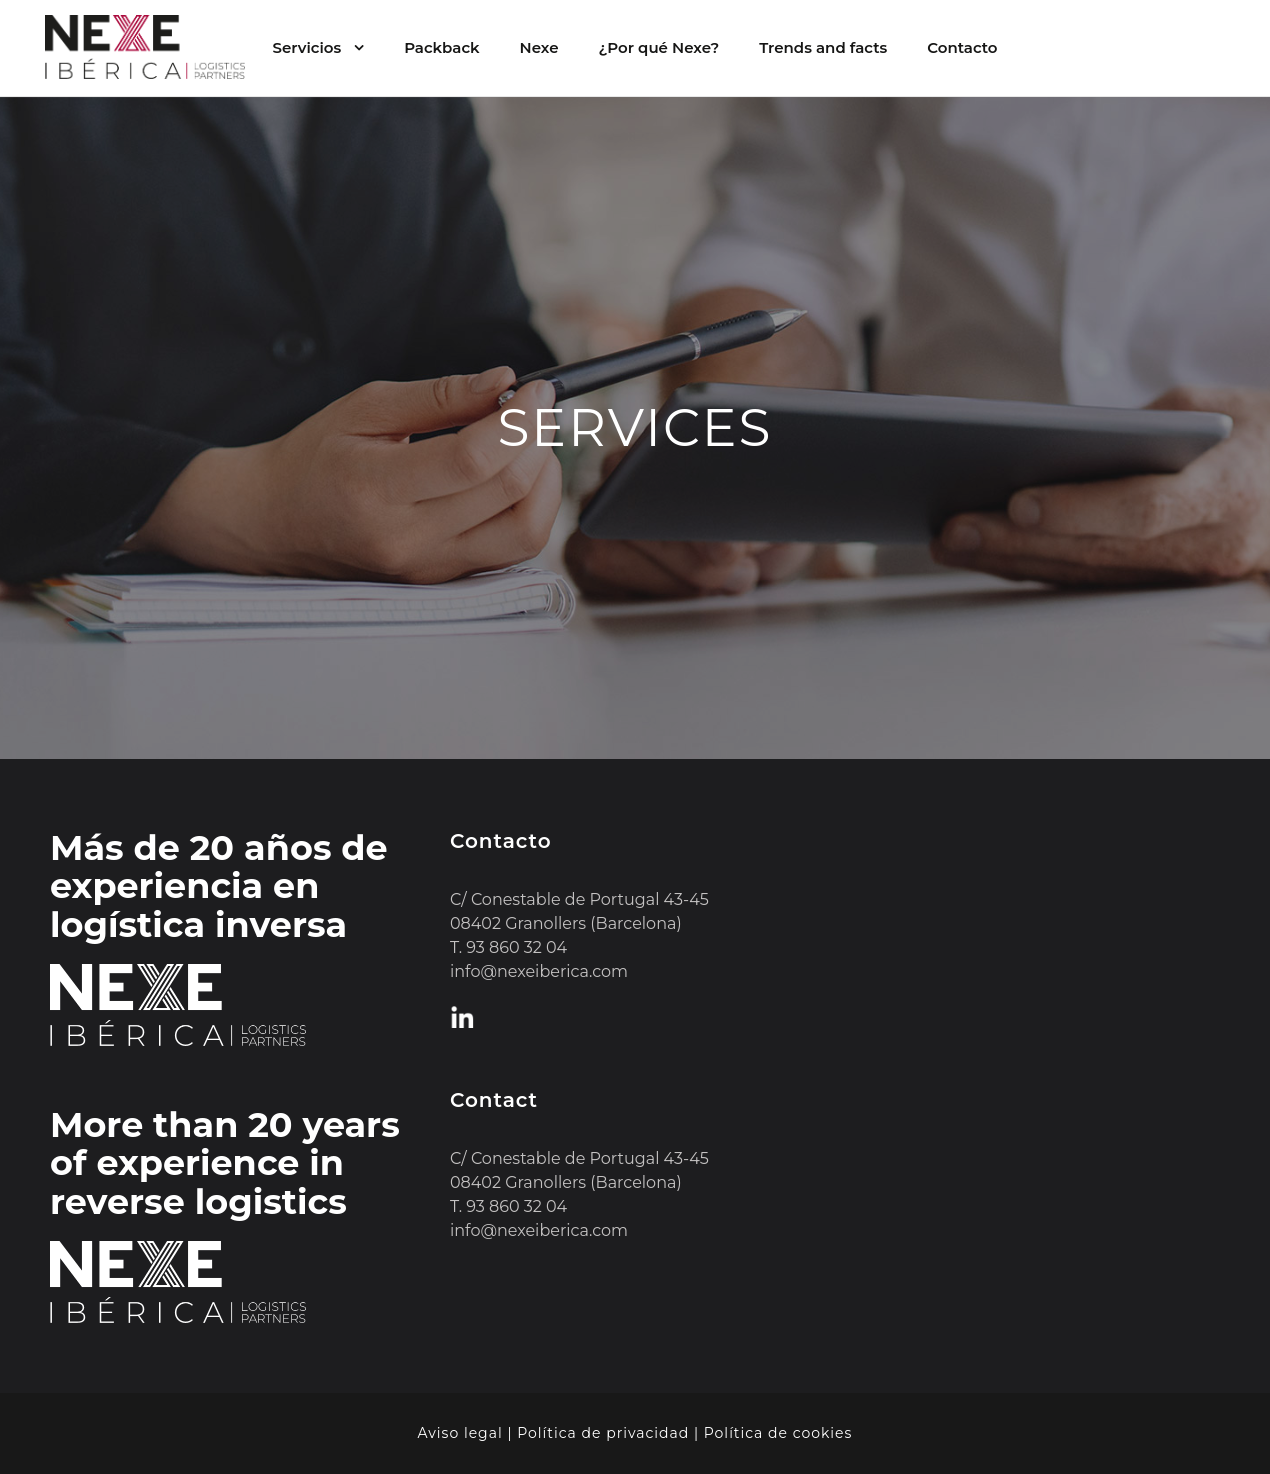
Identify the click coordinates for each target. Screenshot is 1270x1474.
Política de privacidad (603, 1433)
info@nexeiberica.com (539, 971)
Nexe (539, 47)
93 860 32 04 (516, 947)
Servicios (306, 47)
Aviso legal (460, 1433)
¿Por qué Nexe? (659, 47)
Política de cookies (778, 1433)
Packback (441, 47)
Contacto (962, 47)
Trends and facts (823, 47)
